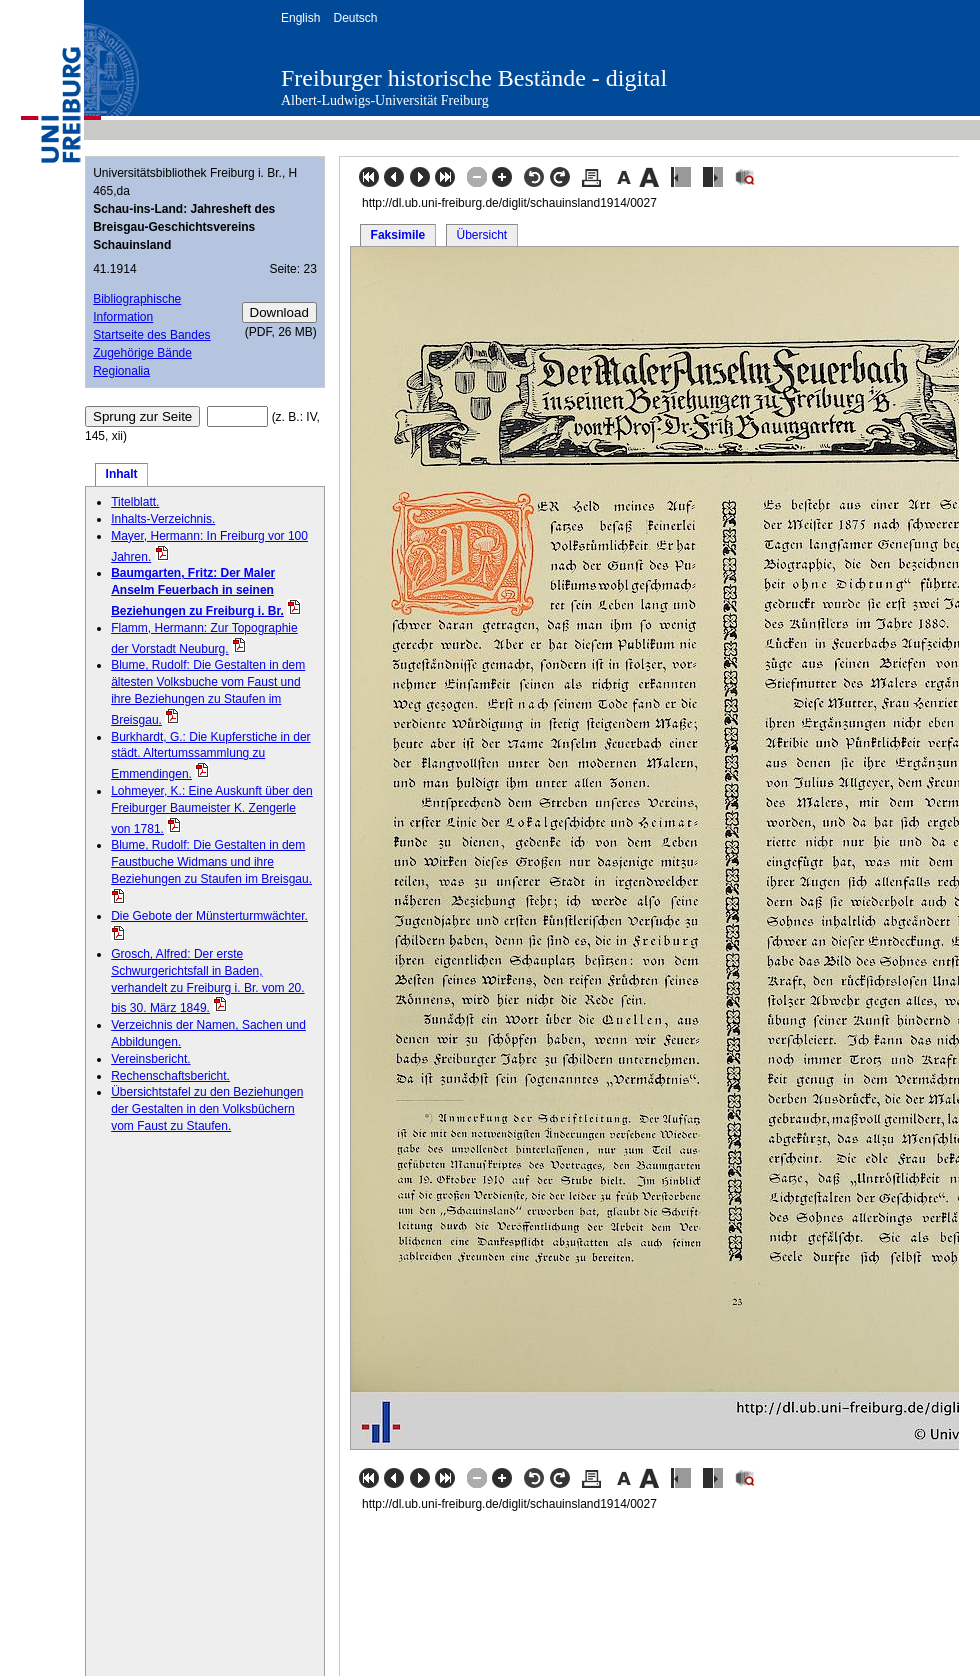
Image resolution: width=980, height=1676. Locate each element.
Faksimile (398, 235)
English (300, 18)
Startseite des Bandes (151, 335)
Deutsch (355, 18)
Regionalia (121, 371)
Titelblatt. (135, 502)
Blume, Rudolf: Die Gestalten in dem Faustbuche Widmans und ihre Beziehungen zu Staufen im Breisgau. (211, 862)
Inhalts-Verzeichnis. (163, 519)
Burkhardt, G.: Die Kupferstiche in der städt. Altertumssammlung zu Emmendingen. (210, 756)
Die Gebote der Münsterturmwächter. (209, 916)
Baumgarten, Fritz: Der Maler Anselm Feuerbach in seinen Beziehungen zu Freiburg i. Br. (197, 592)
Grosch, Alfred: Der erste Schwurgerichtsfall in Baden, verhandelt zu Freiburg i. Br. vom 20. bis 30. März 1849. (207, 981)
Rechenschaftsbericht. (170, 1076)
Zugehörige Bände (142, 353)
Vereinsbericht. (150, 1059)
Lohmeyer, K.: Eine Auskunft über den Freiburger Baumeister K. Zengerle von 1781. (211, 810)
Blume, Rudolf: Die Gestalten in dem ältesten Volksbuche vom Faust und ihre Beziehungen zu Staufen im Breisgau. (208, 692)
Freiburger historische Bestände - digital (474, 78)
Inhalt (122, 474)
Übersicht (481, 235)
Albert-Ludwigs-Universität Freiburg (385, 100)
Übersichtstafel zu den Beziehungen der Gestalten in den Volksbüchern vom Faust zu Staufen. (207, 1109)
